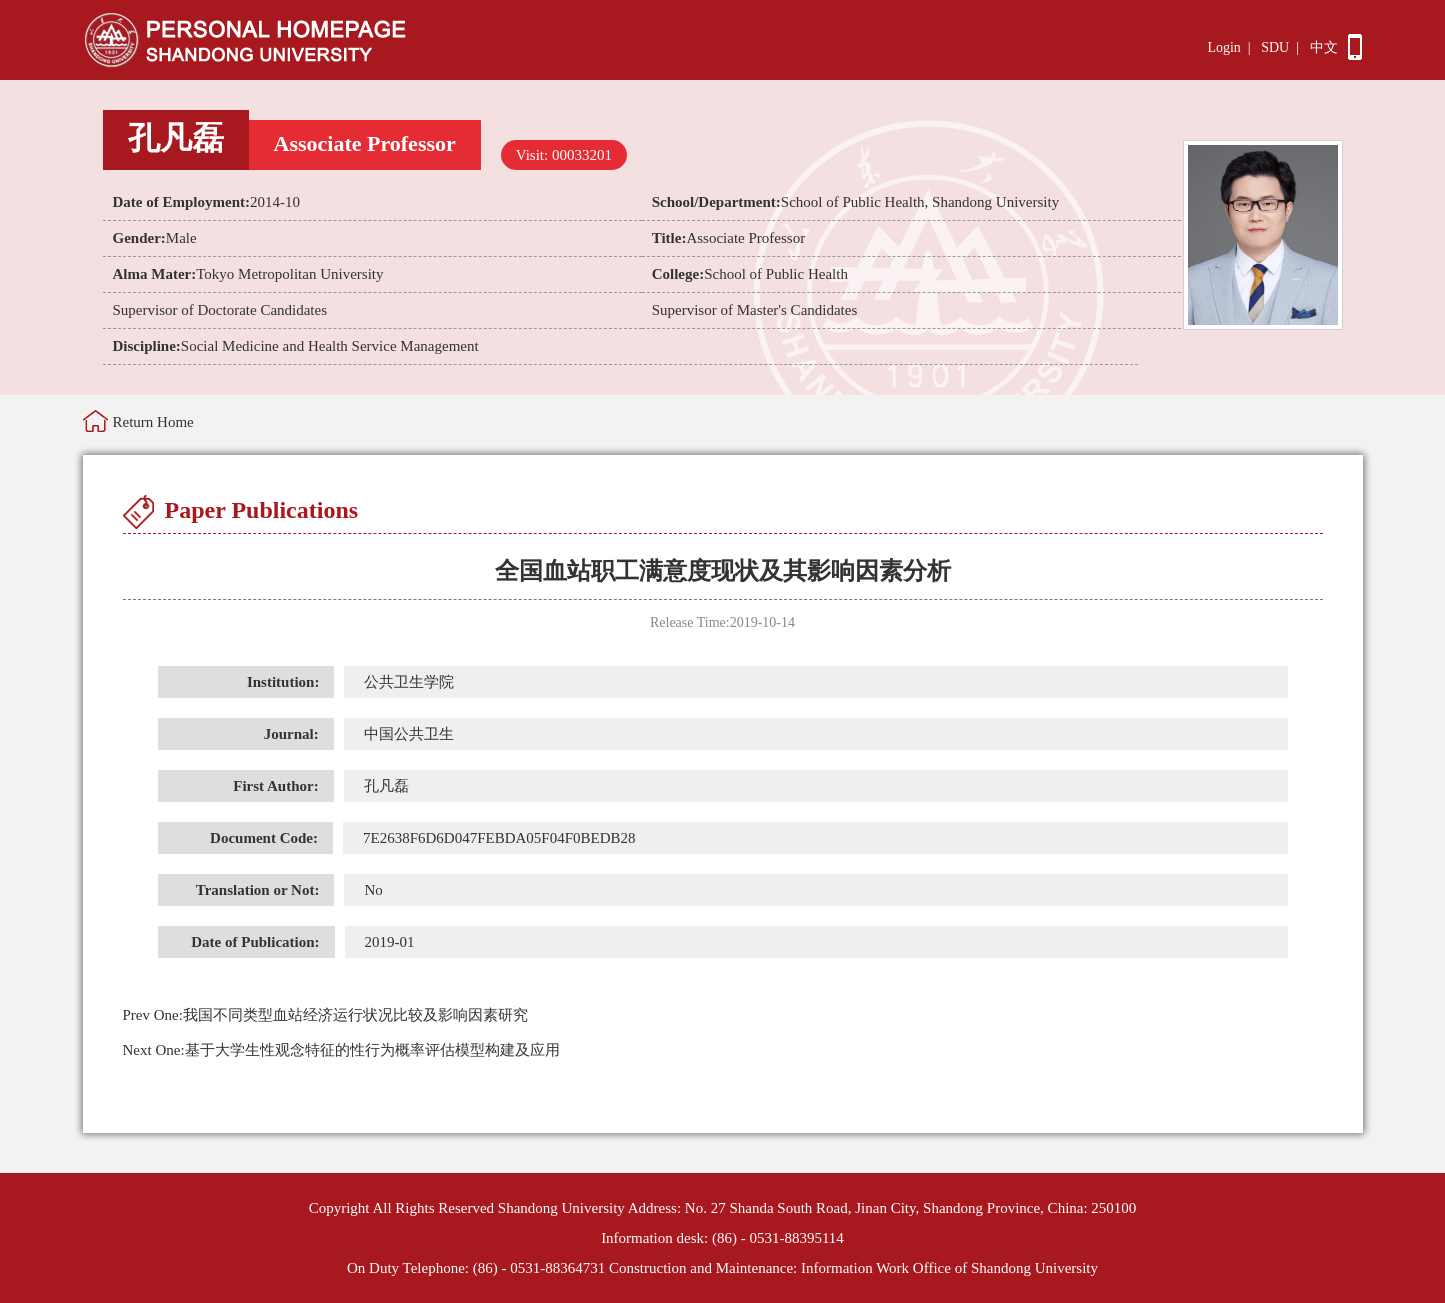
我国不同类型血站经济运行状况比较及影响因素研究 (325, 1015)
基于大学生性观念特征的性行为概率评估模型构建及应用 (341, 1050)
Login (1223, 47)
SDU (1275, 47)
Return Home (153, 422)
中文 (1324, 47)
